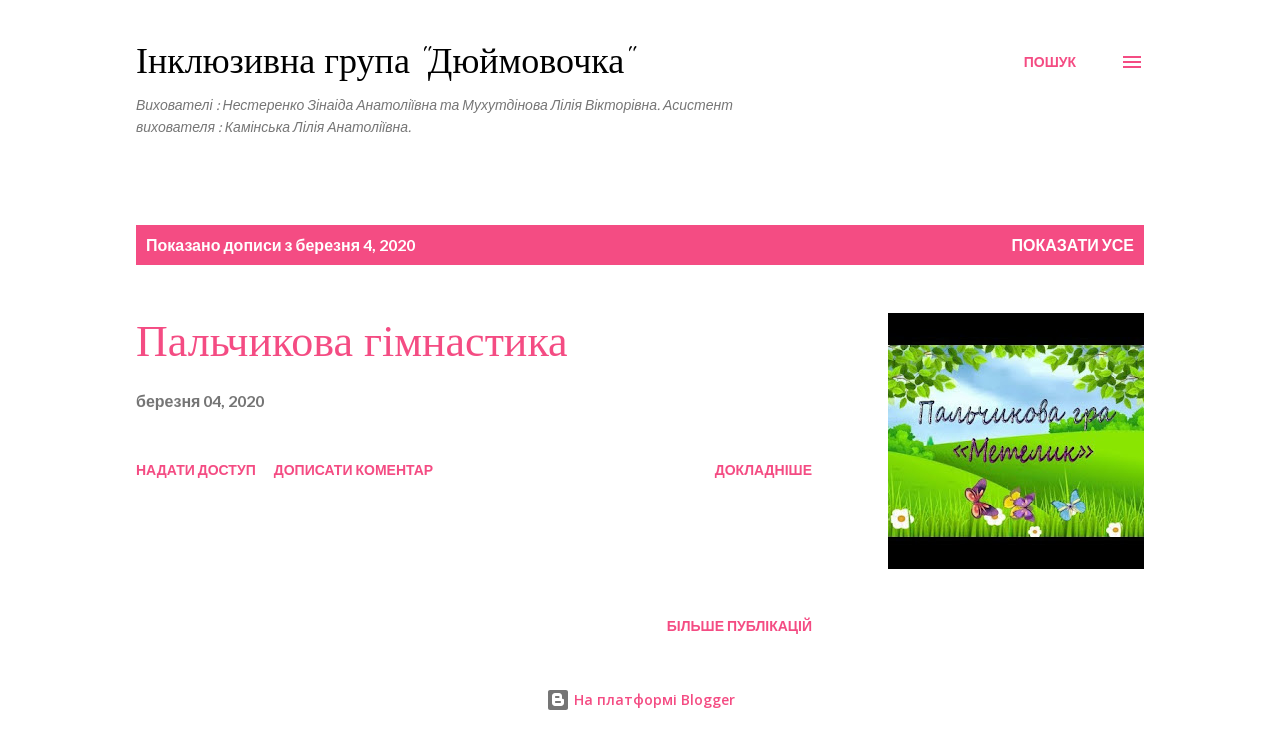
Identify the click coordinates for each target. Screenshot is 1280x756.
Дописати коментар (353, 469)
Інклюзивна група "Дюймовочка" (384, 61)
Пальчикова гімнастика (352, 342)
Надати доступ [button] (196, 469)
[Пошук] (1050, 62)
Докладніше (763, 469)
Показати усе (1073, 244)
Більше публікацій (739, 625)
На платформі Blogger (640, 699)
